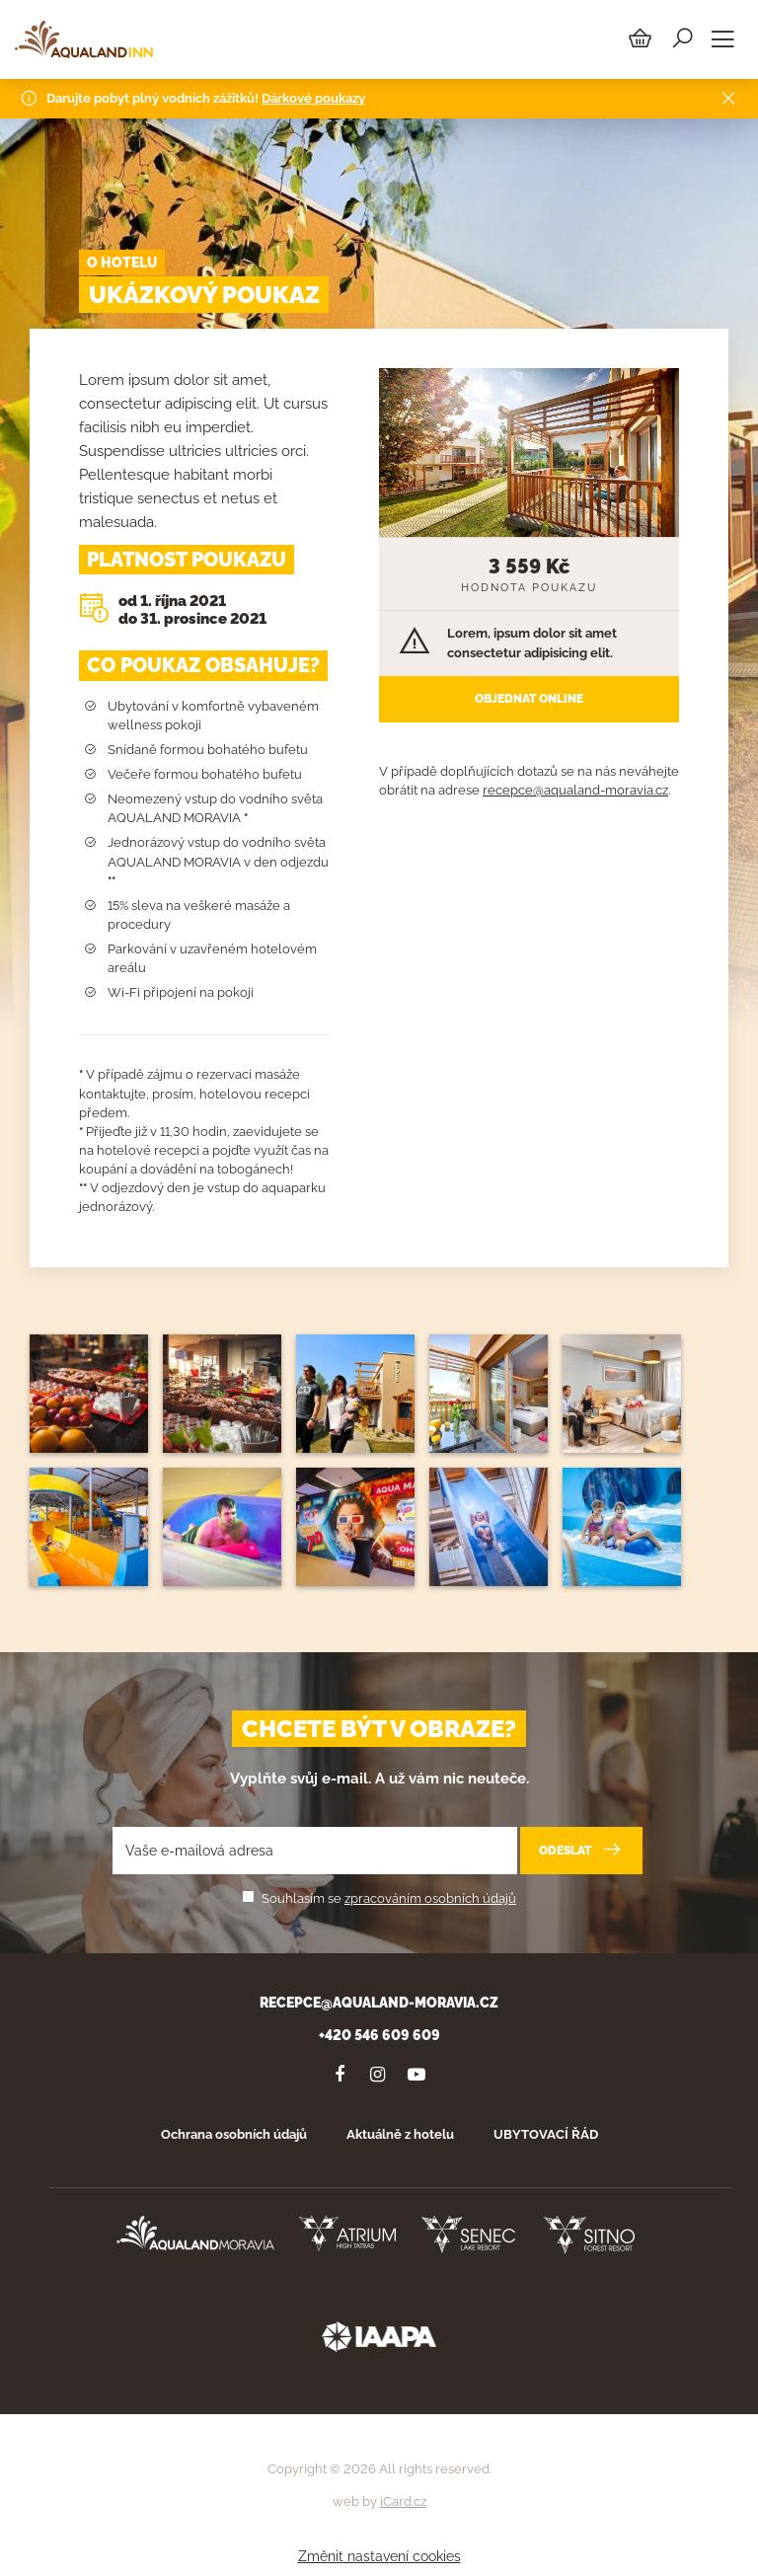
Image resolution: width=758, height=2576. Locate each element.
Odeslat (582, 1850)
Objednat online (529, 699)
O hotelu (122, 262)
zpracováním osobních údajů (430, 1898)
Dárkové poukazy (313, 94)
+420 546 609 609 (379, 2035)
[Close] (728, 94)
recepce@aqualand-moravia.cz (575, 790)
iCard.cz (403, 2501)
